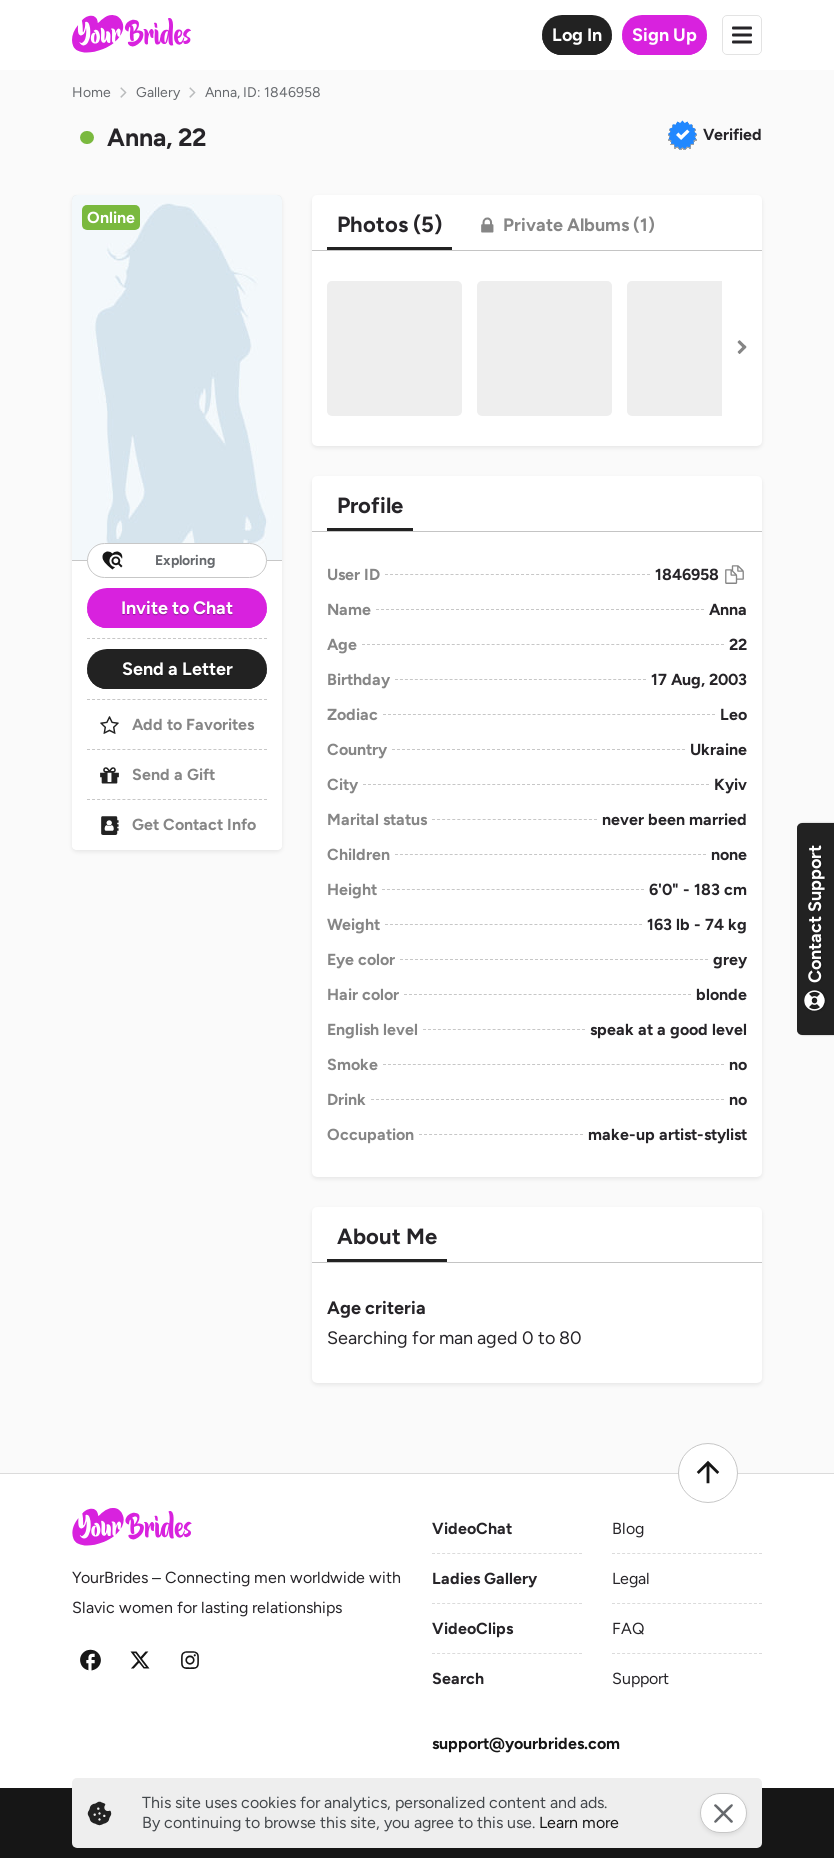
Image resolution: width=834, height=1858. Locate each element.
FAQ (628, 1628)
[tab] (389, 225)
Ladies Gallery (484, 1578)
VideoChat (472, 1528)
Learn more (579, 1822)
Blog (628, 1528)
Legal (631, 1578)
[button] (177, 377)
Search (458, 1678)
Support (640, 1678)
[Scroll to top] (708, 1473)
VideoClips (472, 1628)
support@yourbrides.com (526, 1743)
